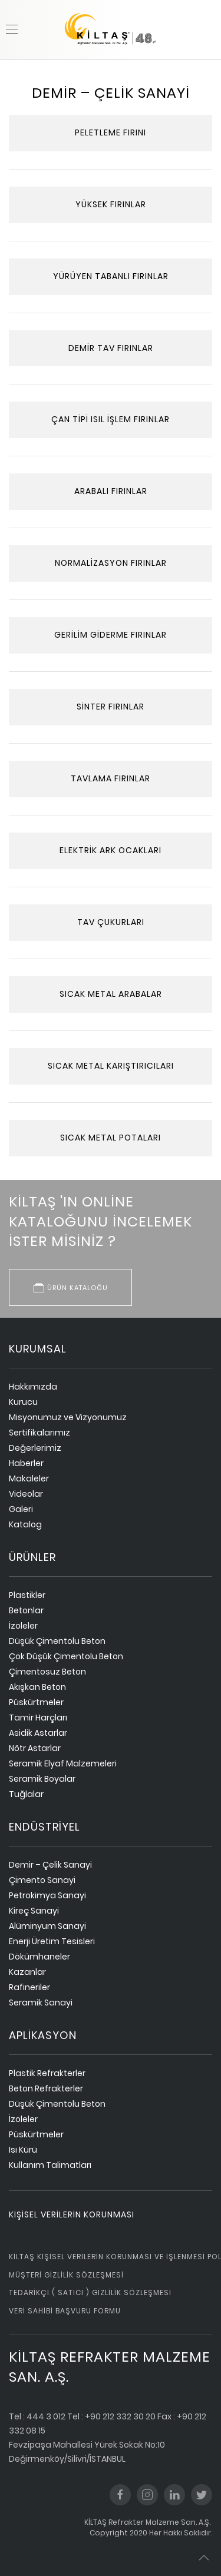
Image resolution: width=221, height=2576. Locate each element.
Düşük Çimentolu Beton (57, 1641)
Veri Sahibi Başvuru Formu (65, 2311)
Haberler (26, 1463)
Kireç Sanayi (34, 1911)
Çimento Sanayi (42, 1880)
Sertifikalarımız (39, 1432)
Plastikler (27, 1595)
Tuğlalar (26, 1794)
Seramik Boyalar (42, 1779)
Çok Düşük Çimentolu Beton (66, 1656)
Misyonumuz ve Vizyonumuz (68, 1417)
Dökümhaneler (39, 1956)
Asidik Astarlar (38, 1733)
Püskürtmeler (36, 1702)
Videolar (26, 1494)
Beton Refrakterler (46, 2088)
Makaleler (29, 1478)
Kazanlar (27, 1972)
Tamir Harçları (38, 1717)
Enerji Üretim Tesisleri (52, 1941)
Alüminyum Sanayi (47, 1926)
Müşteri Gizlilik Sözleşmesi (66, 2275)
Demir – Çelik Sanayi (50, 1865)
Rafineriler (29, 1987)
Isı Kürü (23, 2150)
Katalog (25, 1524)
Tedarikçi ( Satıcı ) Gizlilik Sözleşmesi (90, 2292)
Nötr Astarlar (35, 1748)
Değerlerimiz (35, 1448)
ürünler (32, 1557)
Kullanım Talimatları (50, 2165)
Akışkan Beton (37, 1687)
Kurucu (23, 1402)
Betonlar (26, 1610)
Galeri (21, 1509)
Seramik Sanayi (40, 2002)
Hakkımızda (33, 1387)
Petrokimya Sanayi (47, 1895)
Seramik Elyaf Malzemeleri (63, 1763)
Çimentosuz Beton (47, 1671)
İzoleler (23, 1626)
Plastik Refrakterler (47, 2073)
